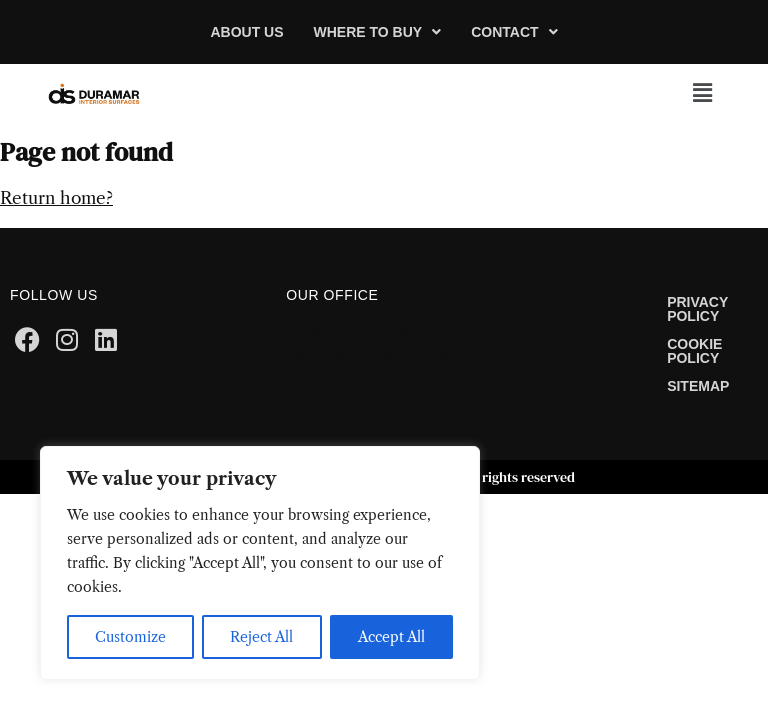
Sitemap (698, 386)
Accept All (391, 637)
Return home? (56, 198)
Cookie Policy (694, 351)
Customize (130, 637)
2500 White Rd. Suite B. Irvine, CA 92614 (452, 332)
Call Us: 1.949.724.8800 (378, 354)
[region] (260, 563)
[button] (378, 32)
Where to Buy (378, 32)
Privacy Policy (697, 309)
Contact (514, 32)
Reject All (261, 637)
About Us (246, 32)
